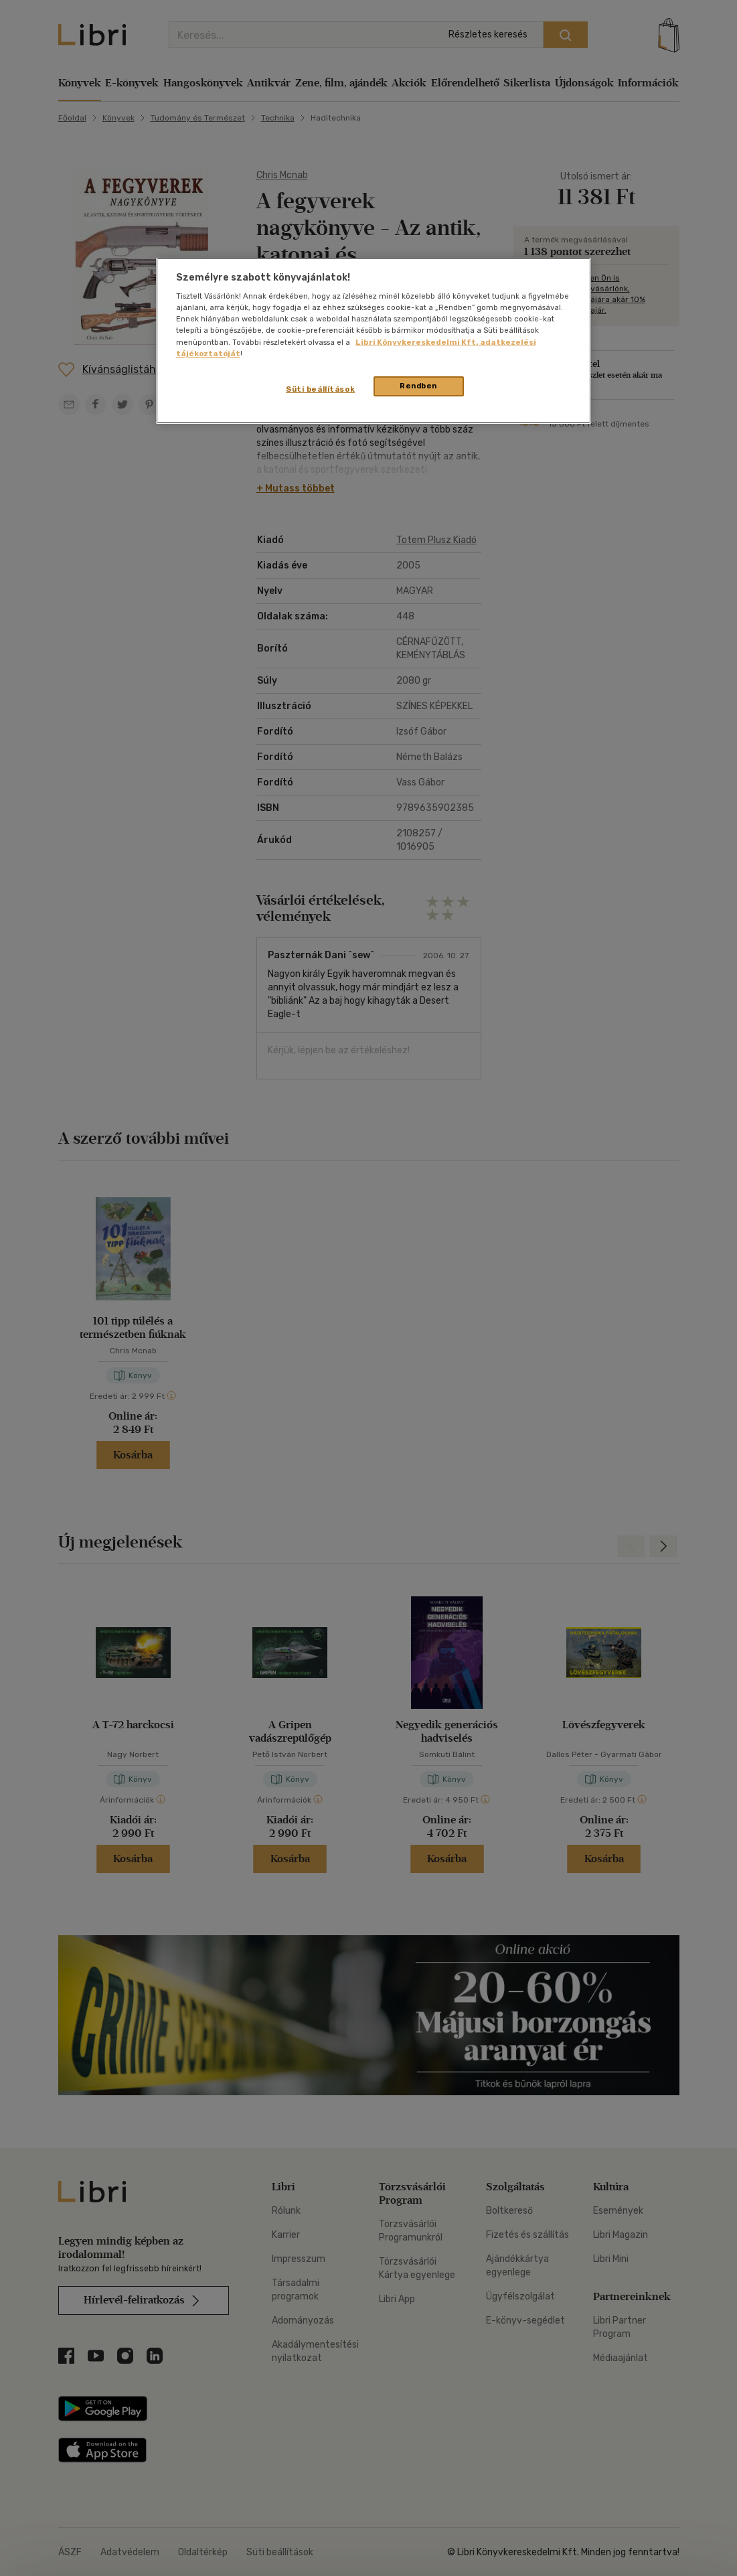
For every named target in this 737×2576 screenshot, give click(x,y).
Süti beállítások (320, 389)
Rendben (418, 385)
